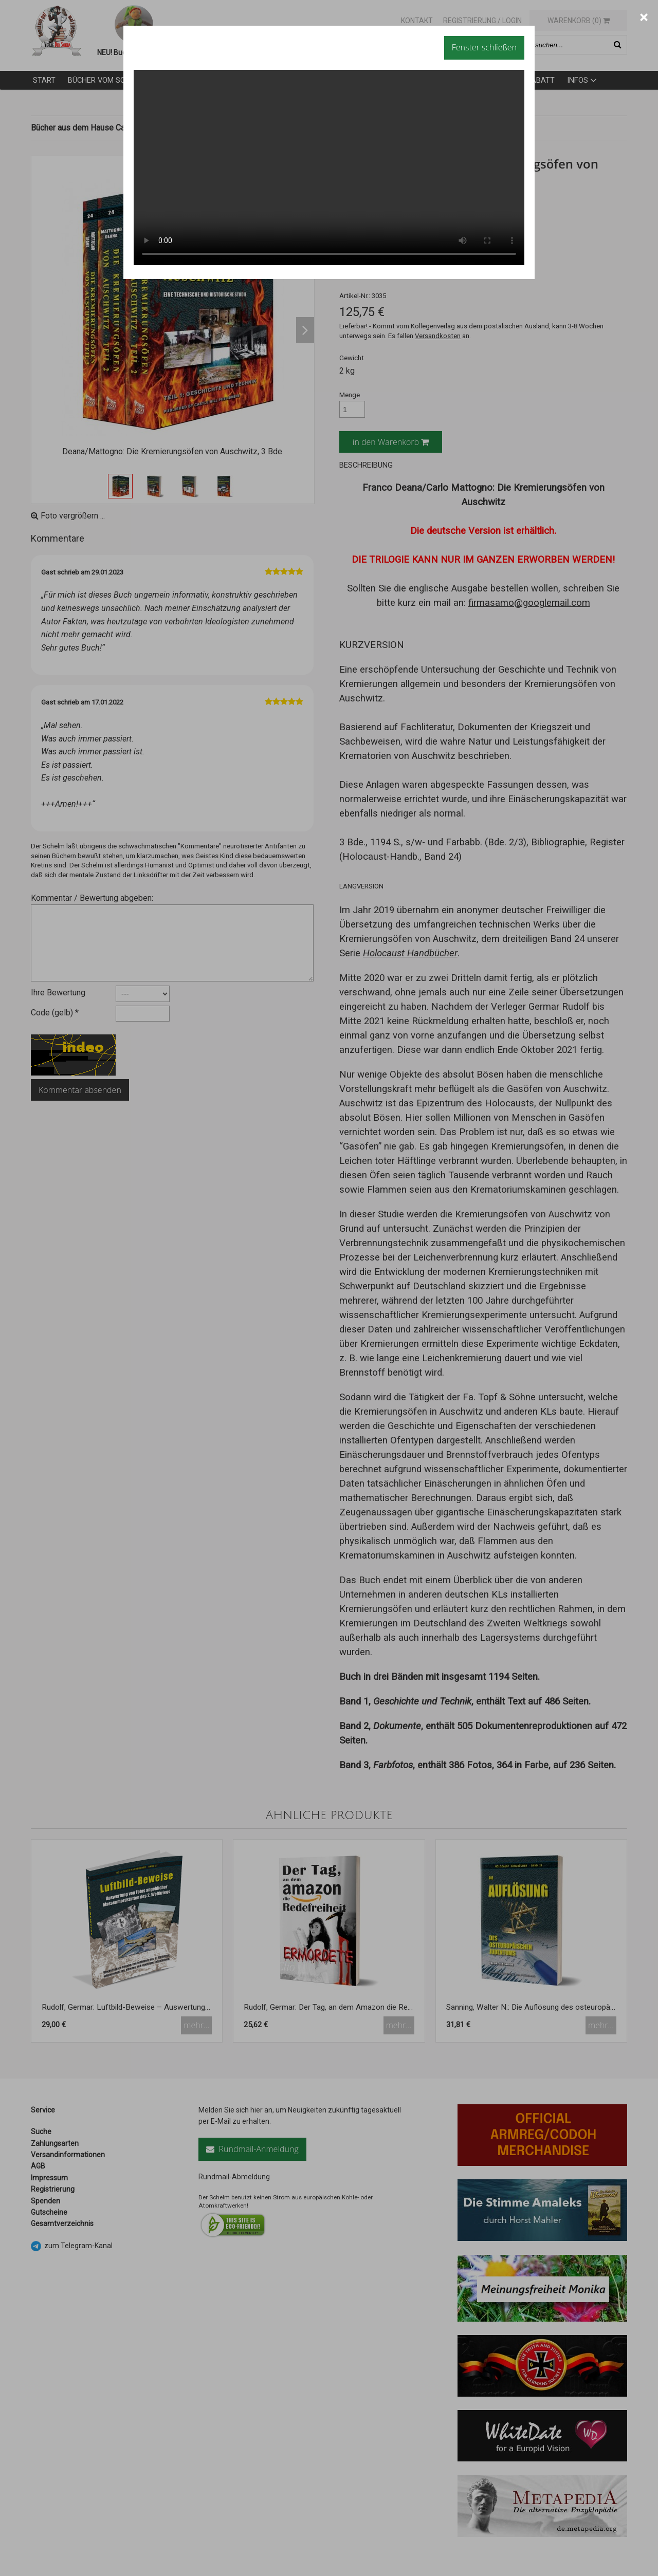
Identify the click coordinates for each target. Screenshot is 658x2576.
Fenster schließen (484, 47)
